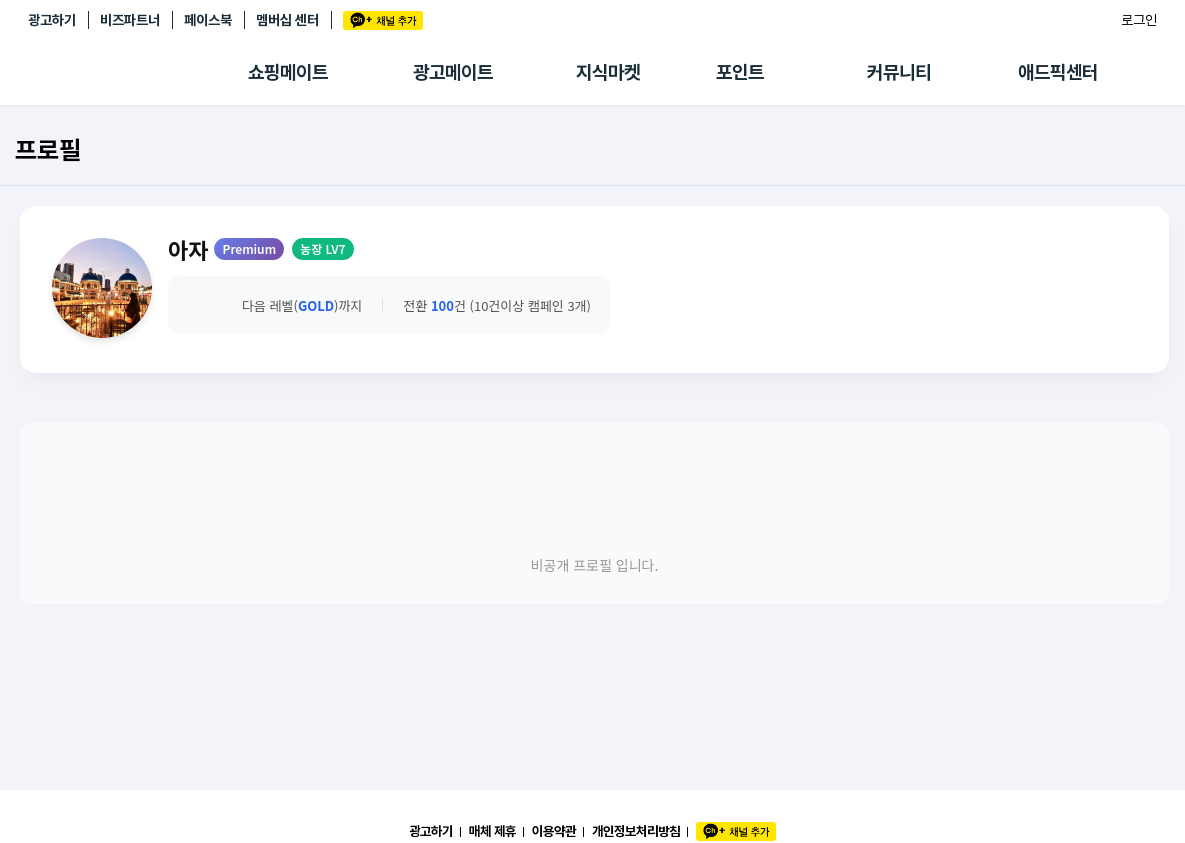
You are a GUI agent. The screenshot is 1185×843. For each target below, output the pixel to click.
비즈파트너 (130, 20)
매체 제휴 (492, 831)
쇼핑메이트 (288, 72)
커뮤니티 (899, 72)
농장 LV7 (322, 248)
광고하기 (52, 20)
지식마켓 (608, 72)
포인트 (740, 72)
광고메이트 (453, 72)
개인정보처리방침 (636, 831)
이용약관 (554, 831)
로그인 (1139, 20)
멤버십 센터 (287, 20)
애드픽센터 (1058, 72)
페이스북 (208, 20)
